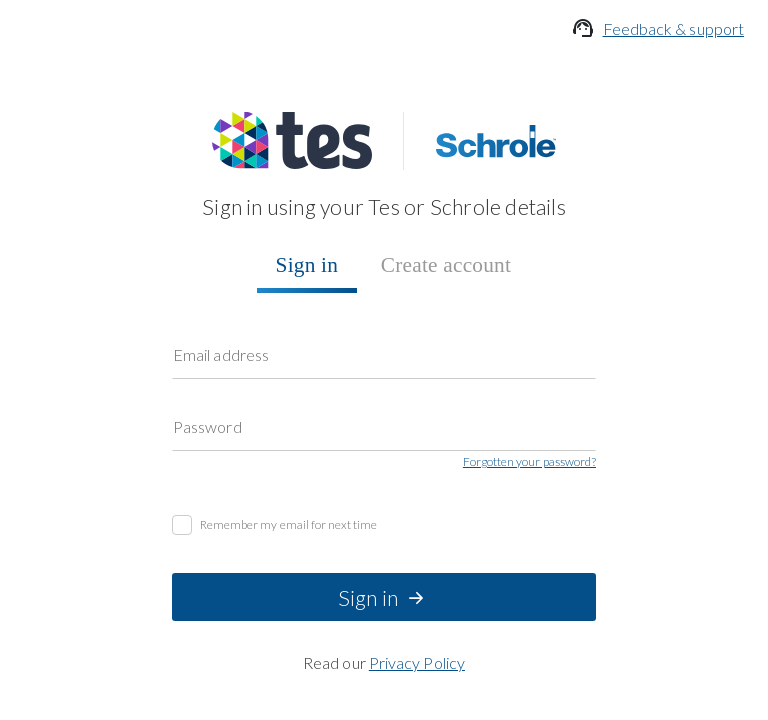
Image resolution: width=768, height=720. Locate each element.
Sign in (31, 201)
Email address (234, 238)
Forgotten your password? (91, 301)
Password (219, 259)
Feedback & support (123, 50)
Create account (56, 219)
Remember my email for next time (142, 321)
